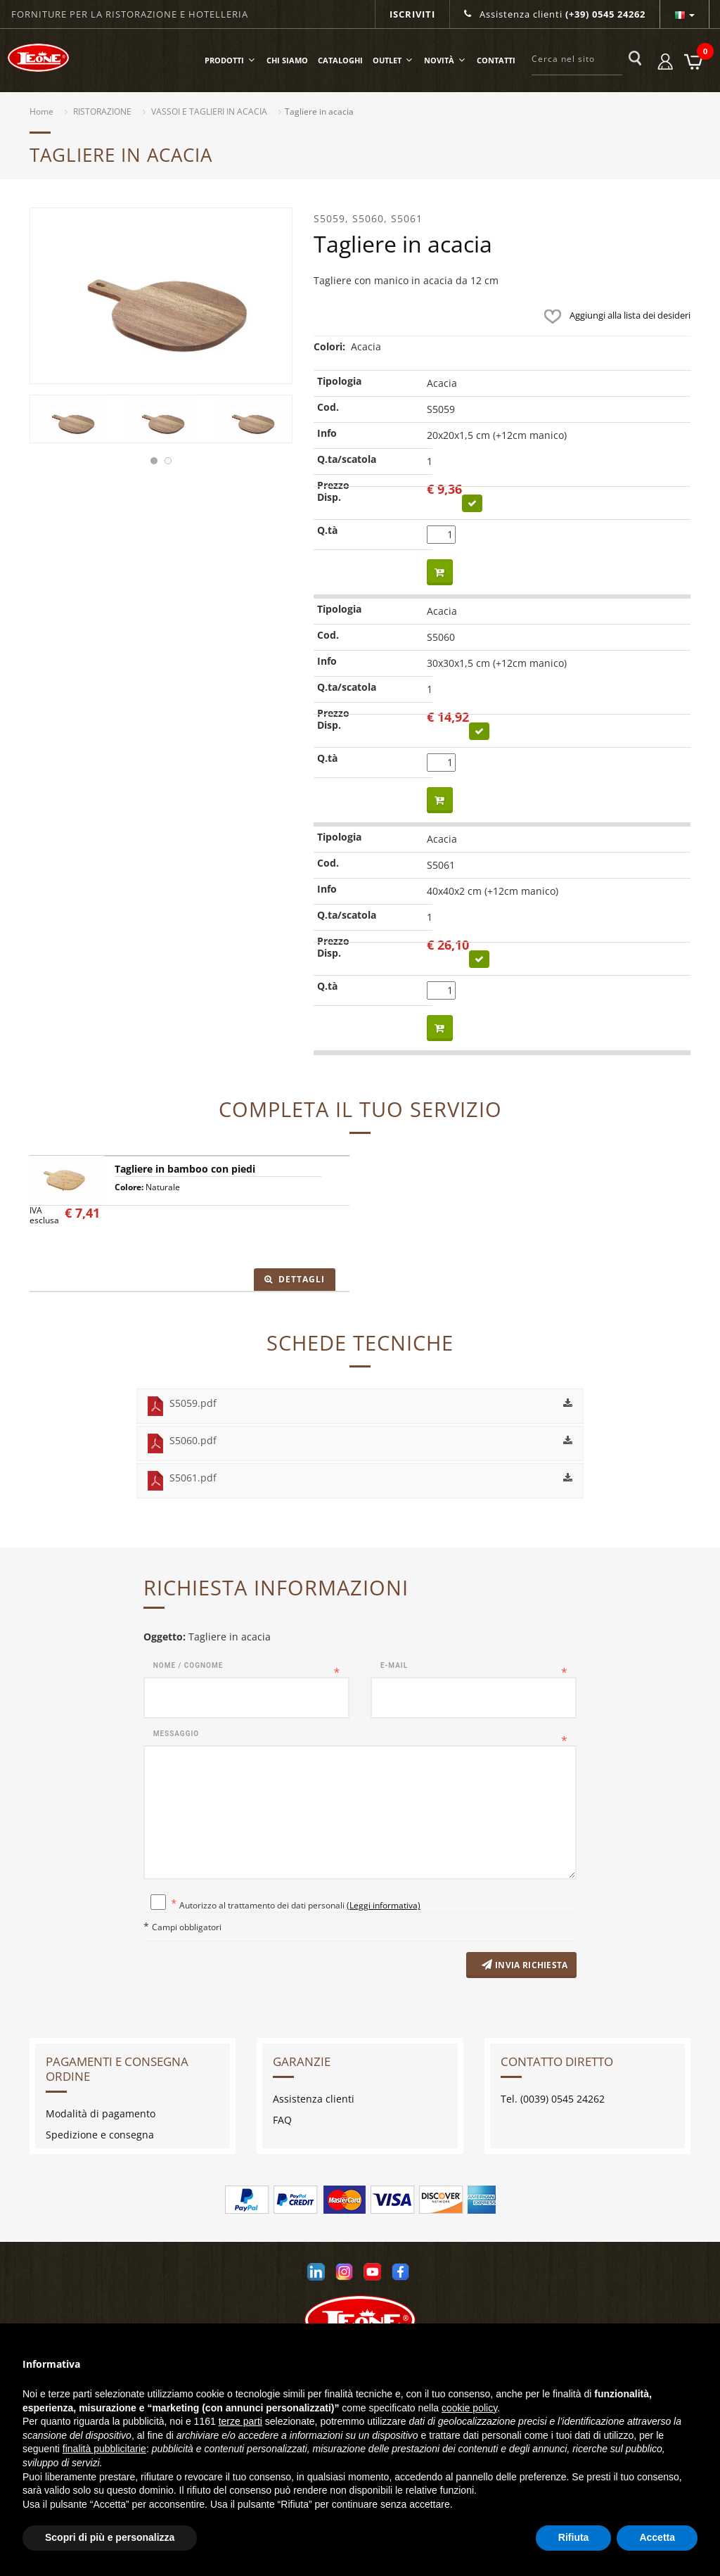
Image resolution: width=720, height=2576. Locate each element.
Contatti (496, 60)
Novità (445, 60)
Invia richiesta (518, 1967)
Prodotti (231, 60)
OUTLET (393, 60)
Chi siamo (287, 60)
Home (41, 111)
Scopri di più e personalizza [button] (109, 2537)
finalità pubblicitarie (104, 2448)
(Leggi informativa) (383, 1905)
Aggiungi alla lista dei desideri (614, 315)
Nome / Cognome (188, 1665)
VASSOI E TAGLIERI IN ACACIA (209, 111)
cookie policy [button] (469, 2408)
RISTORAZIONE (102, 111)
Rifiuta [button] (573, 2537)
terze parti (240, 2421)
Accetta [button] (657, 2537)
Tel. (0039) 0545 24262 (553, 2101)
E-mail (394, 1665)
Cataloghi (340, 60)
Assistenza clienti (554, 14)
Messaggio (176, 1733)
